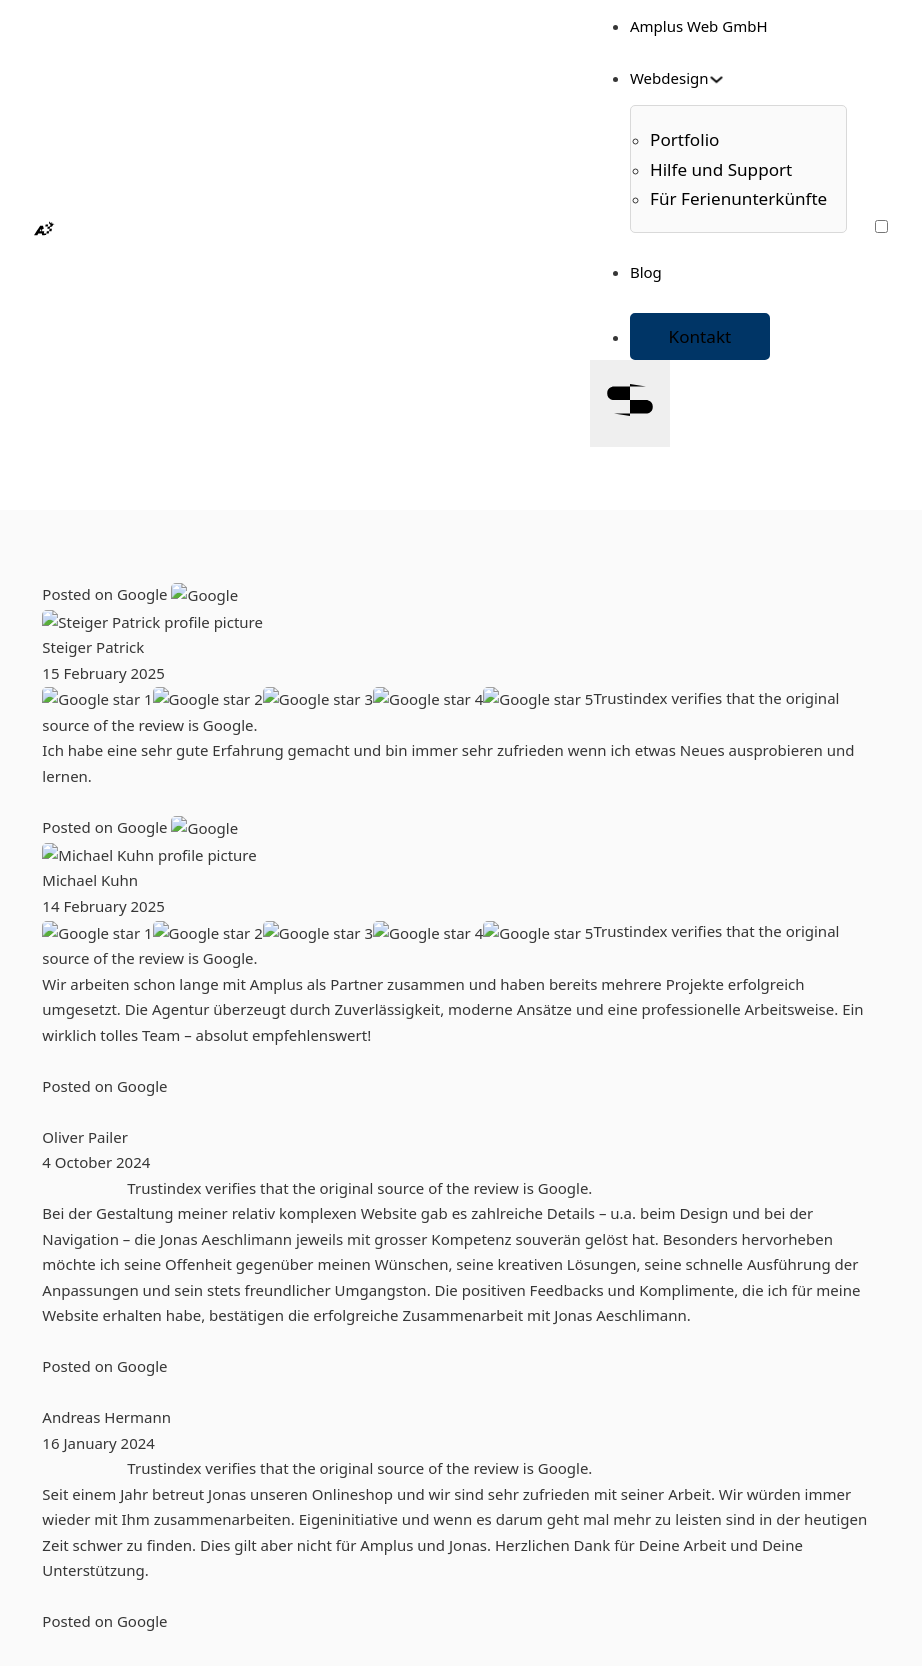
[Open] (630, 404)
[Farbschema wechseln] (881, 226)
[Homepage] (44, 230)
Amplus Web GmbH (699, 26)
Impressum (122, 1556)
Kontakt (700, 336)
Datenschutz (126, 1581)
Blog (646, 272)
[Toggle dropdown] (716, 79)
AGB (97, 1530)
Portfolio (112, 1301)
